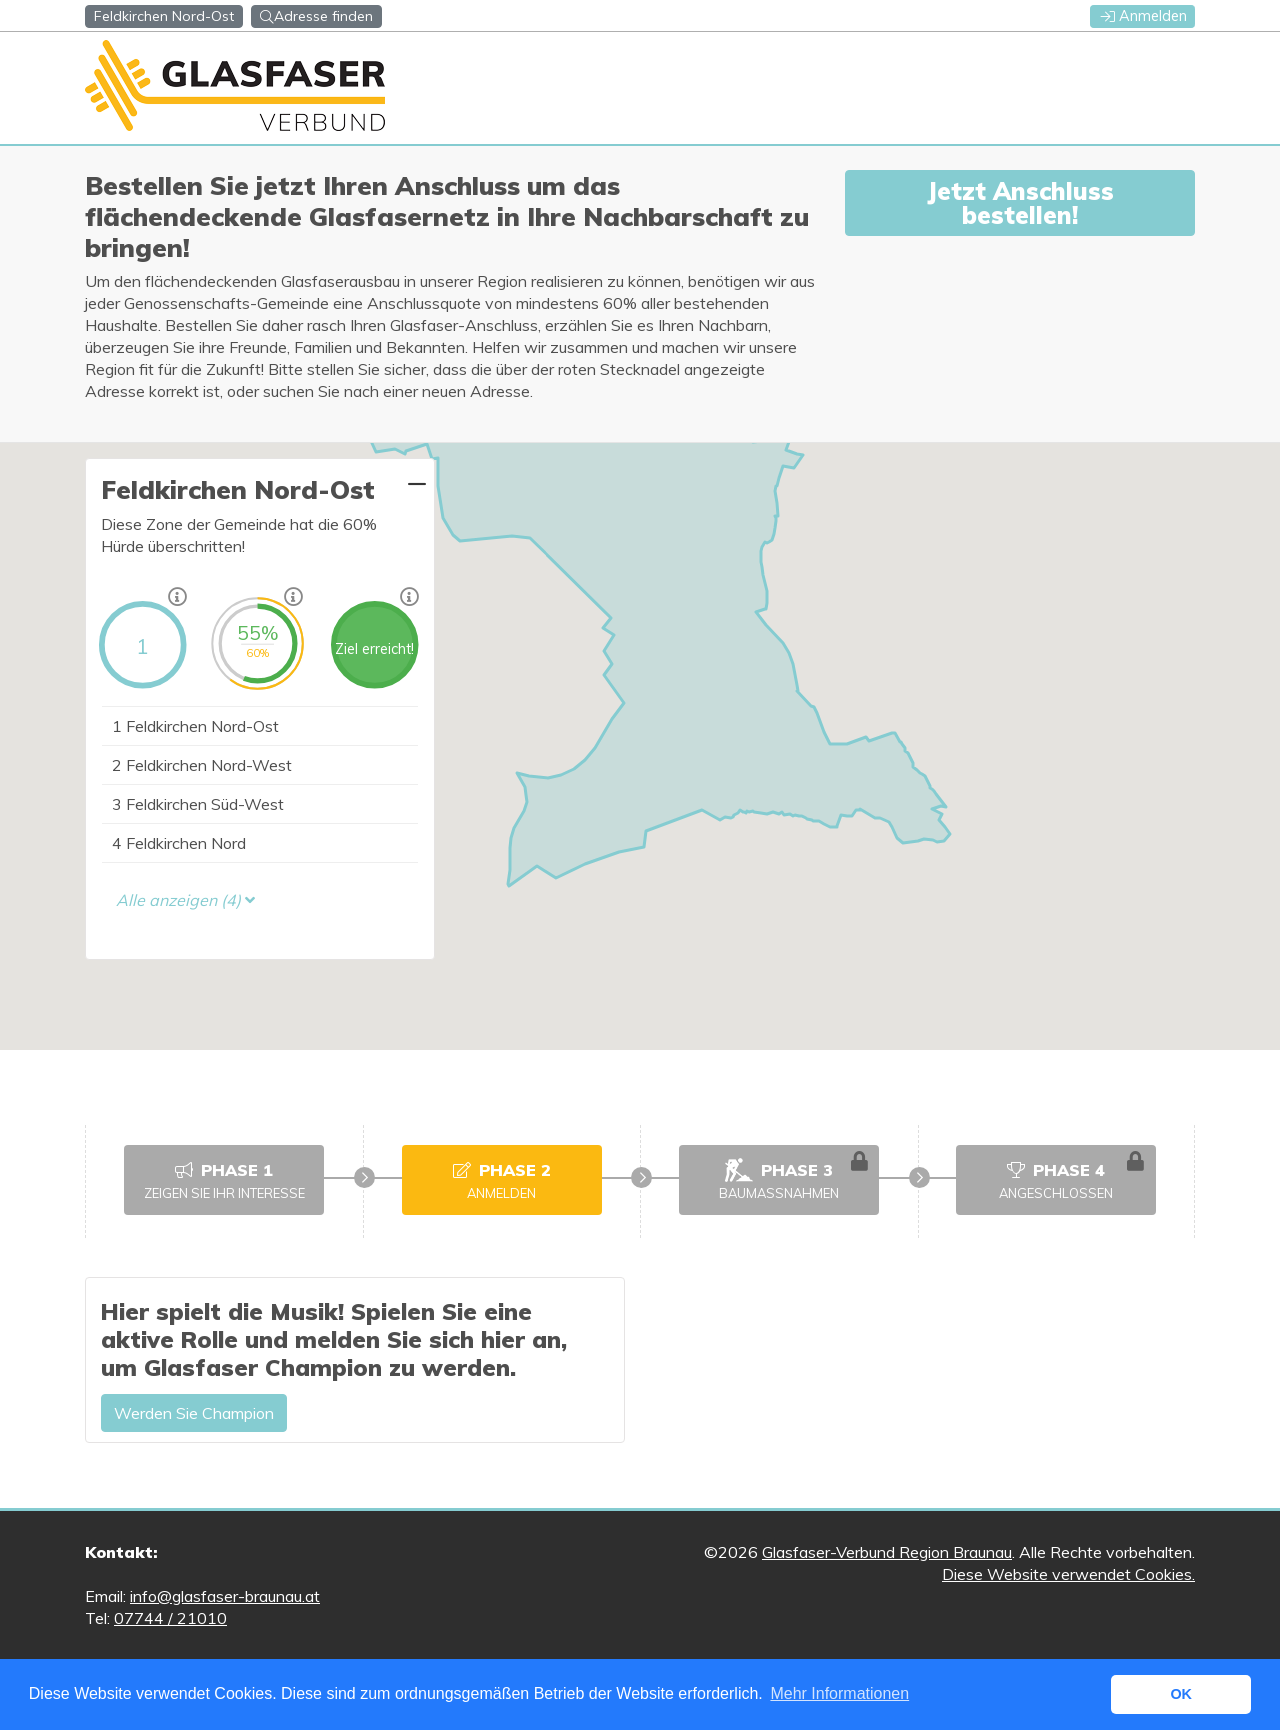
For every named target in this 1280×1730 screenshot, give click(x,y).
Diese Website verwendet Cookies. (1068, 1574)
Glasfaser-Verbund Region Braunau (887, 1552)
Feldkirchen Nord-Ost (195, 726)
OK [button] (1181, 1694)
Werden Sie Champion (194, 1413)
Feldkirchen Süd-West (198, 804)
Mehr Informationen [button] (839, 1693)
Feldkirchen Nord (179, 843)
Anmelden (1144, 16)
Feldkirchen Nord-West (202, 765)
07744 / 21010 (170, 1618)
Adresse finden (316, 16)
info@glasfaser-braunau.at (225, 1596)
